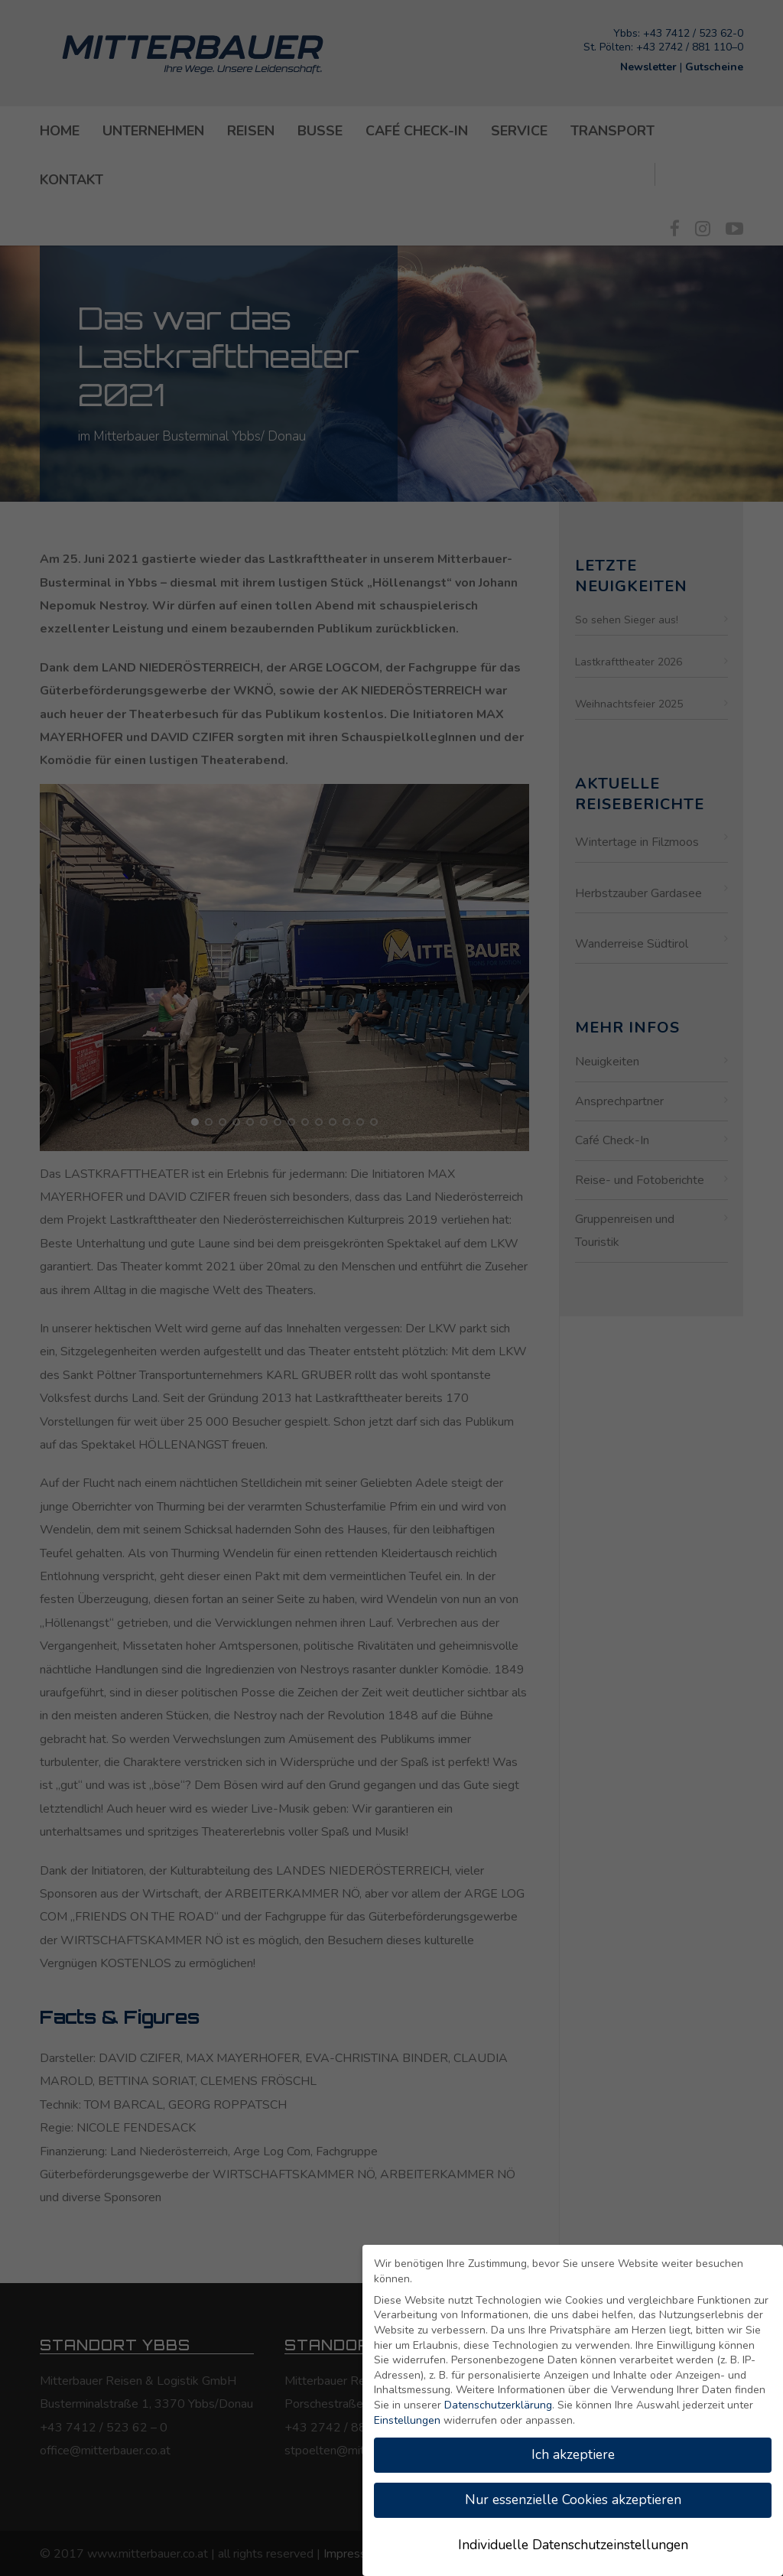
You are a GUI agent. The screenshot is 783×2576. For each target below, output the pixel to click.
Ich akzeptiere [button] (573, 2454)
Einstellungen (407, 2420)
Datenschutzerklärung (498, 2405)
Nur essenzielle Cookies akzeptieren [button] (573, 2499)
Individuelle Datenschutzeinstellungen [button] (573, 2544)
